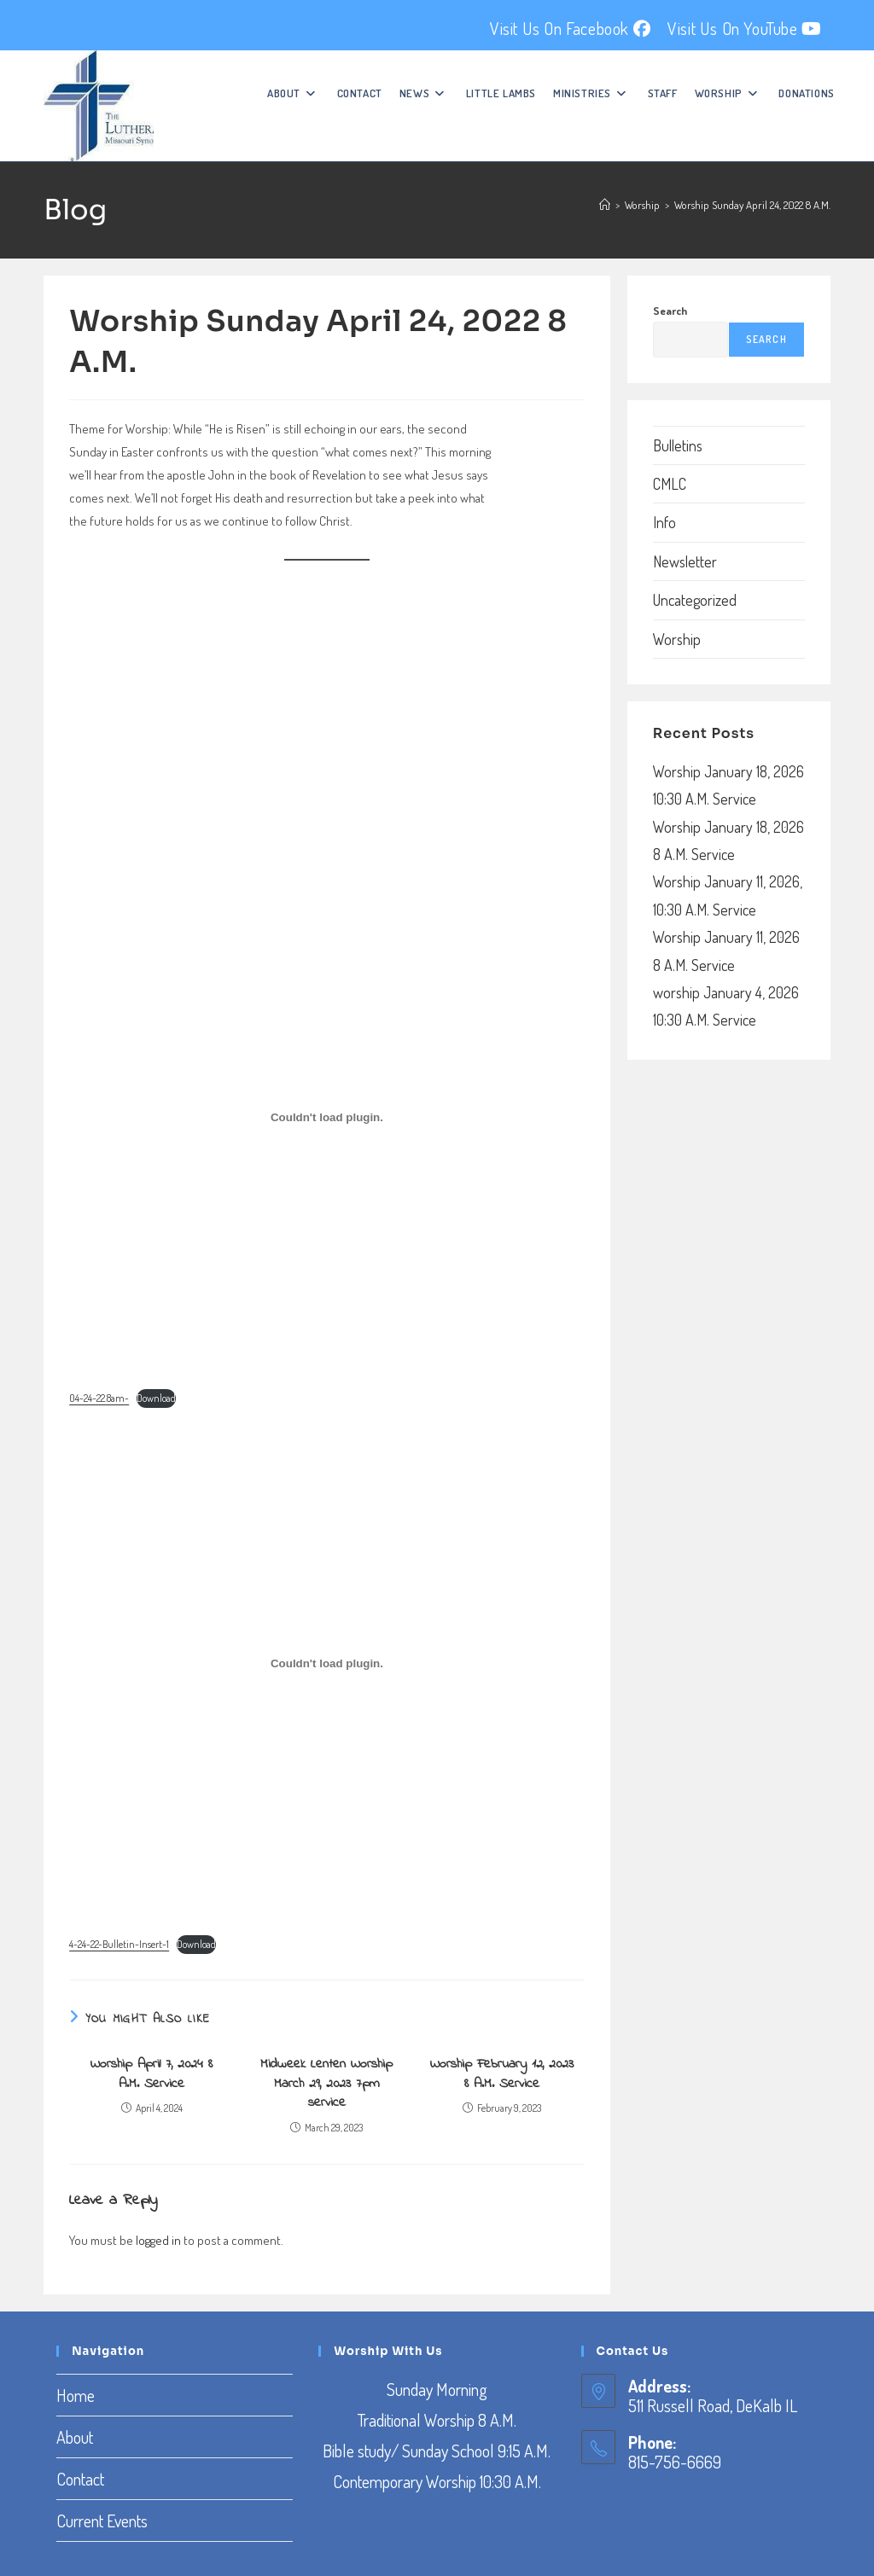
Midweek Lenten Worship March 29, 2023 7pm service (326, 2083)
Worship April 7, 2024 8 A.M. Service (151, 2074)
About (74, 2437)
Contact (80, 2479)
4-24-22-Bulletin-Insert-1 (119, 1944)
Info (664, 522)
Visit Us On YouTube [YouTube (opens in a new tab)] (744, 28)
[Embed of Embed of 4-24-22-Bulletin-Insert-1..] (327, 1664)
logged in (158, 2240)
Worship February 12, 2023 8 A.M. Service (502, 2074)
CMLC (669, 483)
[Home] (604, 205)
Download (156, 1398)
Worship (677, 639)
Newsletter (685, 561)
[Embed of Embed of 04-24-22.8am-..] (327, 1117)
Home (75, 2395)
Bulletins (677, 445)
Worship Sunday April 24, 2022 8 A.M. (752, 205)
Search (670, 310)
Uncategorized (695, 599)
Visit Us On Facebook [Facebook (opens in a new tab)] (570, 28)
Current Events (102, 2520)
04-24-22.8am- (99, 1398)
